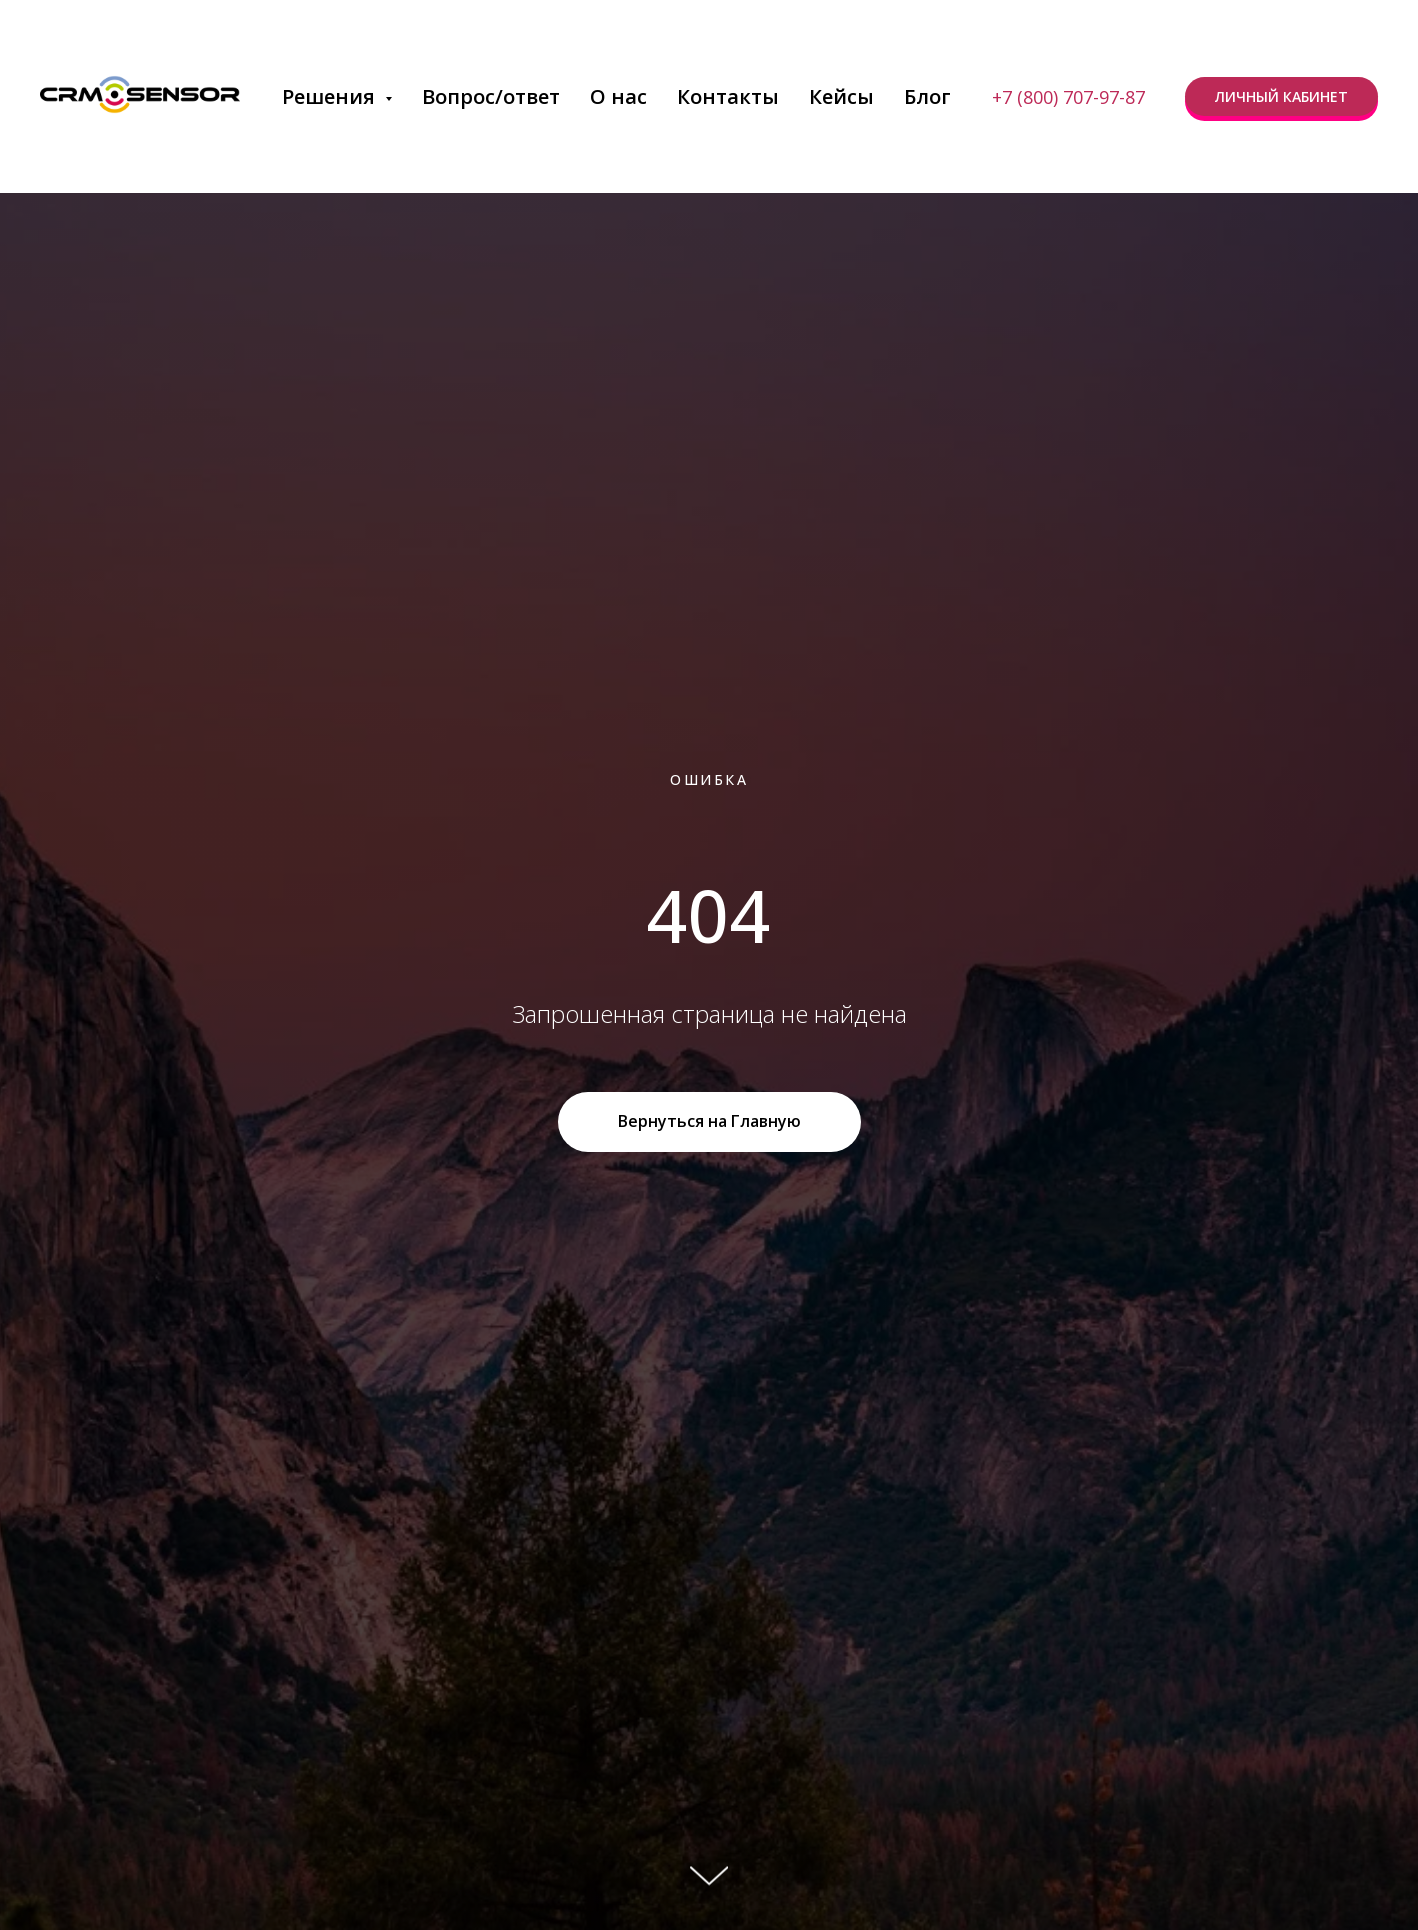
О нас (618, 96)
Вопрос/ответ (491, 96)
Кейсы (841, 96)
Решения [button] (331, 96)
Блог (927, 96)
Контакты (728, 96)
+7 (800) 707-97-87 (1068, 97)
